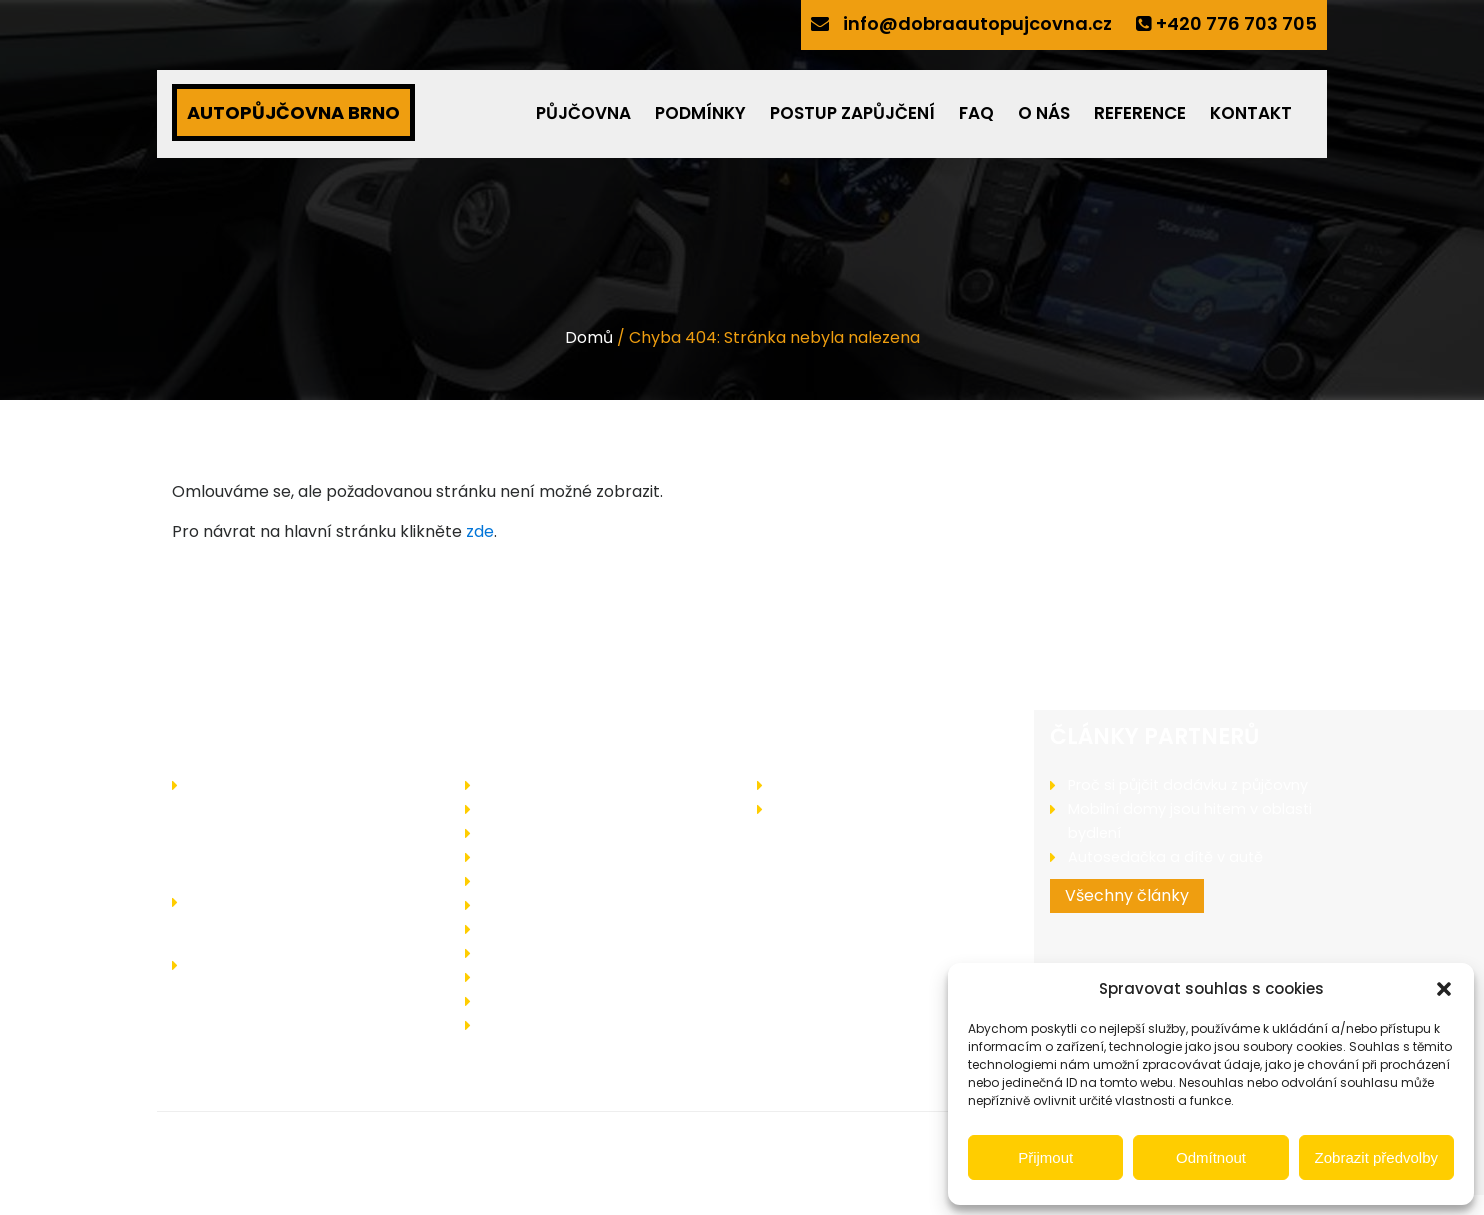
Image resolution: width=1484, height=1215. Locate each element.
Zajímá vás (815, 784)
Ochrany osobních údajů (573, 1000)
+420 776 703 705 (1236, 23)
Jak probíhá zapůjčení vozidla (593, 832)
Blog (791, 808)
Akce (501, 808)
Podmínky (700, 113)
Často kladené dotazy (566, 928)
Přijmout (1045, 1157)
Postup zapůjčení (852, 113)
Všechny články (1127, 919)
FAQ (976, 113)
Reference (1140, 113)
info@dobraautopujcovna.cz (977, 23)
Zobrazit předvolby (1376, 1157)
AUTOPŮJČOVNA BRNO (293, 112)
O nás (1044, 113)
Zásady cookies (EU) (558, 1024)
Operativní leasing (550, 904)
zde (480, 531)
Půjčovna (583, 113)
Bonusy (509, 880)
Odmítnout (1211, 1157)
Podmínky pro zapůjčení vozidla (600, 856)
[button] (1444, 989)
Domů (589, 337)
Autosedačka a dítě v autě (1167, 880)
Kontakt (1251, 113)
